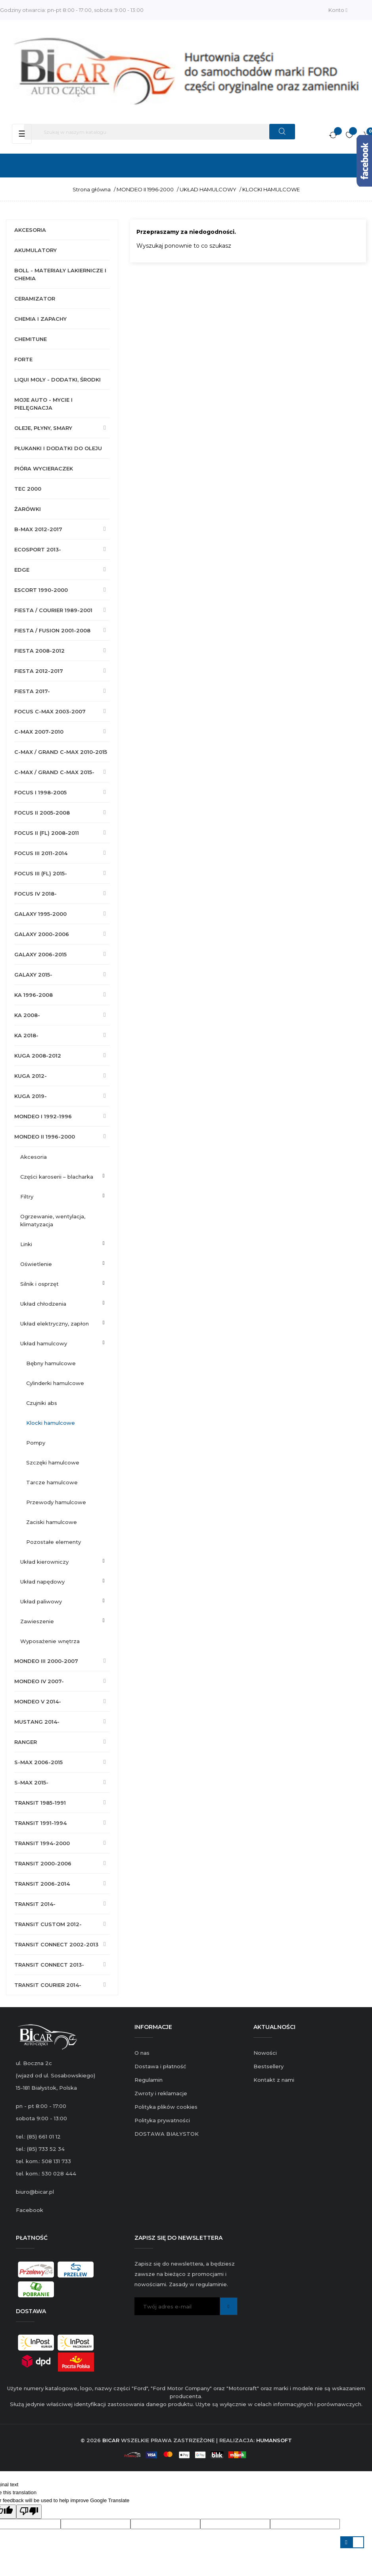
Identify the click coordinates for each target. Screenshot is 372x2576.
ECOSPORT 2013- (37, 549)
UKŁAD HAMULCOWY (43, 1343)
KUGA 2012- (30, 1076)
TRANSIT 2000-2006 (42, 1863)
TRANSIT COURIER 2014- (47, 1985)
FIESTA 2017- (32, 691)
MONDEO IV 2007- (39, 1681)
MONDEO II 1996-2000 (44, 1136)
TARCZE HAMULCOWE (52, 1482)
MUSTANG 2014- (36, 1722)
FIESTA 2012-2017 (38, 671)
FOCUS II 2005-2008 (42, 812)
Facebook (29, 2210)
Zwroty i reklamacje (160, 2093)
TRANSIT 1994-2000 (42, 1843)
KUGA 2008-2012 (37, 1055)
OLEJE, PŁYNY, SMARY (43, 428)
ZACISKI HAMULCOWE (51, 1522)
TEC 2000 (27, 489)
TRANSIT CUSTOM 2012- (48, 1924)
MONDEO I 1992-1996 (43, 1116)
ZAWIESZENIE (37, 1621)
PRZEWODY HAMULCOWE (56, 1502)
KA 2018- (26, 1035)
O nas (142, 2053)
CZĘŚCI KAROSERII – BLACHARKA (56, 1176)
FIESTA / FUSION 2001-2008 (52, 630)
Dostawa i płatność (160, 2066)
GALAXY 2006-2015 (40, 954)
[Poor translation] (29, 2512)
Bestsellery (268, 2066)
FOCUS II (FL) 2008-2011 (46, 833)
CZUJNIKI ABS (41, 1403)
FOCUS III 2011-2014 (40, 853)
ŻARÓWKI (27, 509)
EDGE (21, 569)
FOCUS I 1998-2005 (40, 792)
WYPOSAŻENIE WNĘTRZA (50, 1641)
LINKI (26, 1244)
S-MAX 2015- (31, 1782)
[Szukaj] (159, 132)
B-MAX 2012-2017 (38, 529)
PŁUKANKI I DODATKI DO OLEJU (58, 448)
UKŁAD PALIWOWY (41, 1601)
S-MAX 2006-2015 (38, 1762)
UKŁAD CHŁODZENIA (43, 1304)
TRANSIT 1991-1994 (40, 1823)
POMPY (35, 1442)
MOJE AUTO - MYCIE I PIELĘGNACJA (43, 404)
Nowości (265, 2053)
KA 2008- (27, 1015)
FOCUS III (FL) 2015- (40, 873)
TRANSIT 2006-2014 (42, 1883)
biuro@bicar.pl (35, 2192)
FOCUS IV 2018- (35, 893)
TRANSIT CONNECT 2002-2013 (56, 1944)
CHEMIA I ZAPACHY (40, 319)
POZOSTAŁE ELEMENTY (53, 1542)
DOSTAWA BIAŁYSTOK (166, 2134)
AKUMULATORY (35, 250)
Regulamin (148, 2080)
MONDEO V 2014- (37, 1701)
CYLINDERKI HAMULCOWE (55, 1383)
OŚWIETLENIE (36, 1264)
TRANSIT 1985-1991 (40, 1803)
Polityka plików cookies (166, 2107)
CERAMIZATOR (34, 298)
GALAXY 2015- (33, 974)
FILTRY (26, 1196)
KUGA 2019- (30, 1096)
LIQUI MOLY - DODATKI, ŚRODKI (57, 379)
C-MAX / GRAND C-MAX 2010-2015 (60, 752)
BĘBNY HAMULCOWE (51, 1363)
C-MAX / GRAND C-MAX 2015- (54, 772)
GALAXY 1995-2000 (40, 914)
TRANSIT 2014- (35, 1904)
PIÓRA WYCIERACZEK (43, 468)
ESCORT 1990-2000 (41, 590)
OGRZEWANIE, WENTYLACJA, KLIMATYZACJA (52, 1220)
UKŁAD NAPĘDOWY (42, 1581)
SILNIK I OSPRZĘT (39, 1284)
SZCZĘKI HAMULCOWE (52, 1462)
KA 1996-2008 (33, 995)
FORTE (23, 359)
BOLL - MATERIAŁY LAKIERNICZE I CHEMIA (60, 274)
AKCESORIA (30, 230)
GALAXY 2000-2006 (41, 934)
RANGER (25, 1742)
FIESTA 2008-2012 (39, 650)
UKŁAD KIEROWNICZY (44, 1562)
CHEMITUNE (30, 339)
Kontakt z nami (273, 2080)
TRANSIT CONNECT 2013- (49, 1964)
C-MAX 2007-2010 (38, 731)
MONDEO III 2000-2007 (46, 1661)
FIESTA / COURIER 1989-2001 (53, 610)
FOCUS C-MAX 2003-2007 (50, 711)
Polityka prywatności (162, 2120)
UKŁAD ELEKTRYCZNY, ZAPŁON (54, 1323)
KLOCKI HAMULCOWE (50, 1423)
